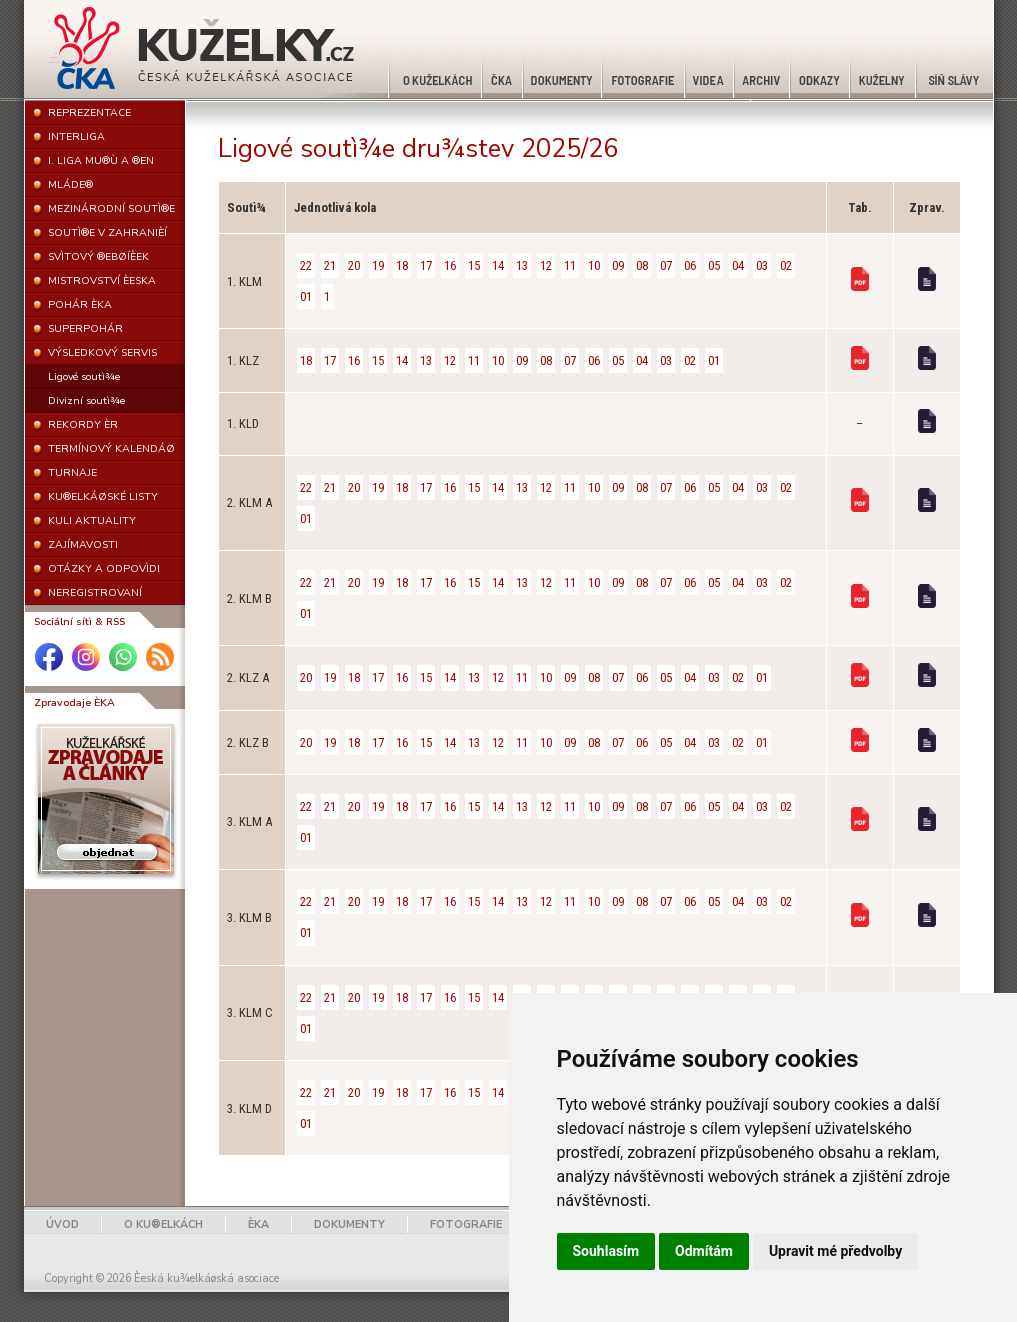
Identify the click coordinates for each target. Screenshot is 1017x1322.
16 (450, 265)
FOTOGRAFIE (466, 1224)
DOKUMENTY (349, 1224)
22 (306, 265)
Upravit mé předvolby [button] (835, 1251)
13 (522, 265)
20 (354, 265)
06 (690, 265)
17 (426, 265)
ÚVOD (62, 1224)
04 (738, 265)
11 (570, 265)
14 (498, 265)
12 (546, 265)
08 (642, 265)
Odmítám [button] (704, 1251)
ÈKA (258, 1224)
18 (402, 265)
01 (306, 296)
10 (594, 265)
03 (762, 265)
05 (714, 265)
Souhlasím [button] (606, 1251)
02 (786, 265)
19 (378, 265)
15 (474, 265)
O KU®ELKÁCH (163, 1224)
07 (666, 265)
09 (618, 265)
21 (330, 265)
